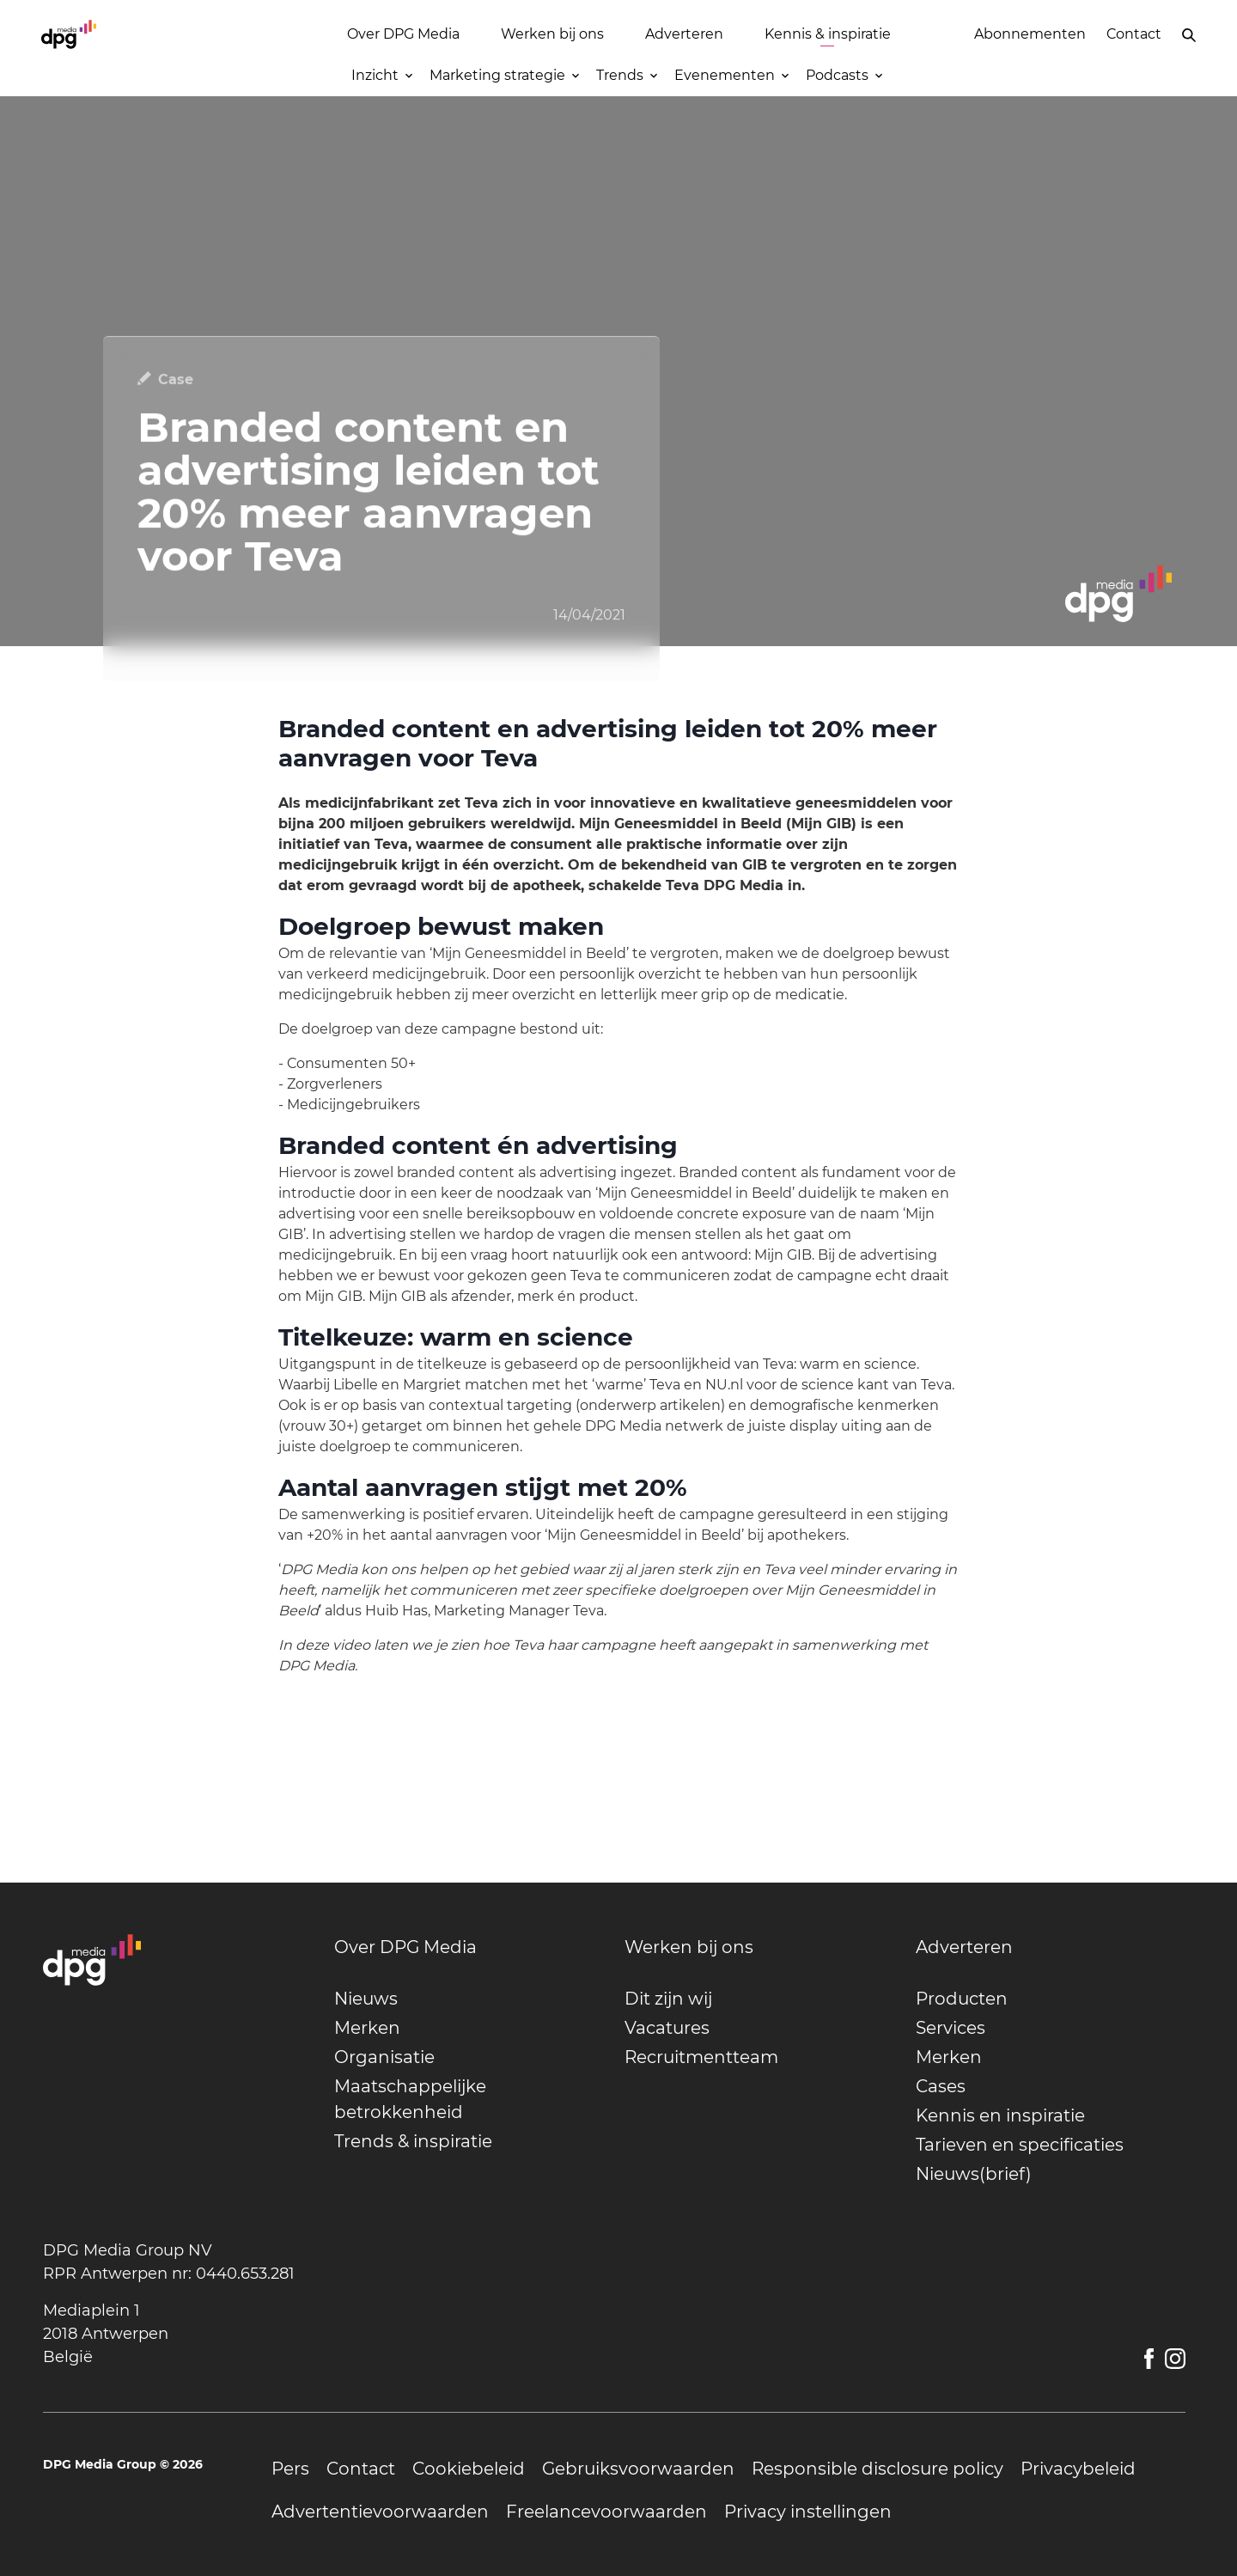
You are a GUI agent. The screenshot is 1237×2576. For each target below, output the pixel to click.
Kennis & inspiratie (828, 34)
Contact (1133, 34)
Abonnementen (1030, 34)
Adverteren (684, 34)
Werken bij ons (552, 34)
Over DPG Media (403, 34)
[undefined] (469, 1947)
